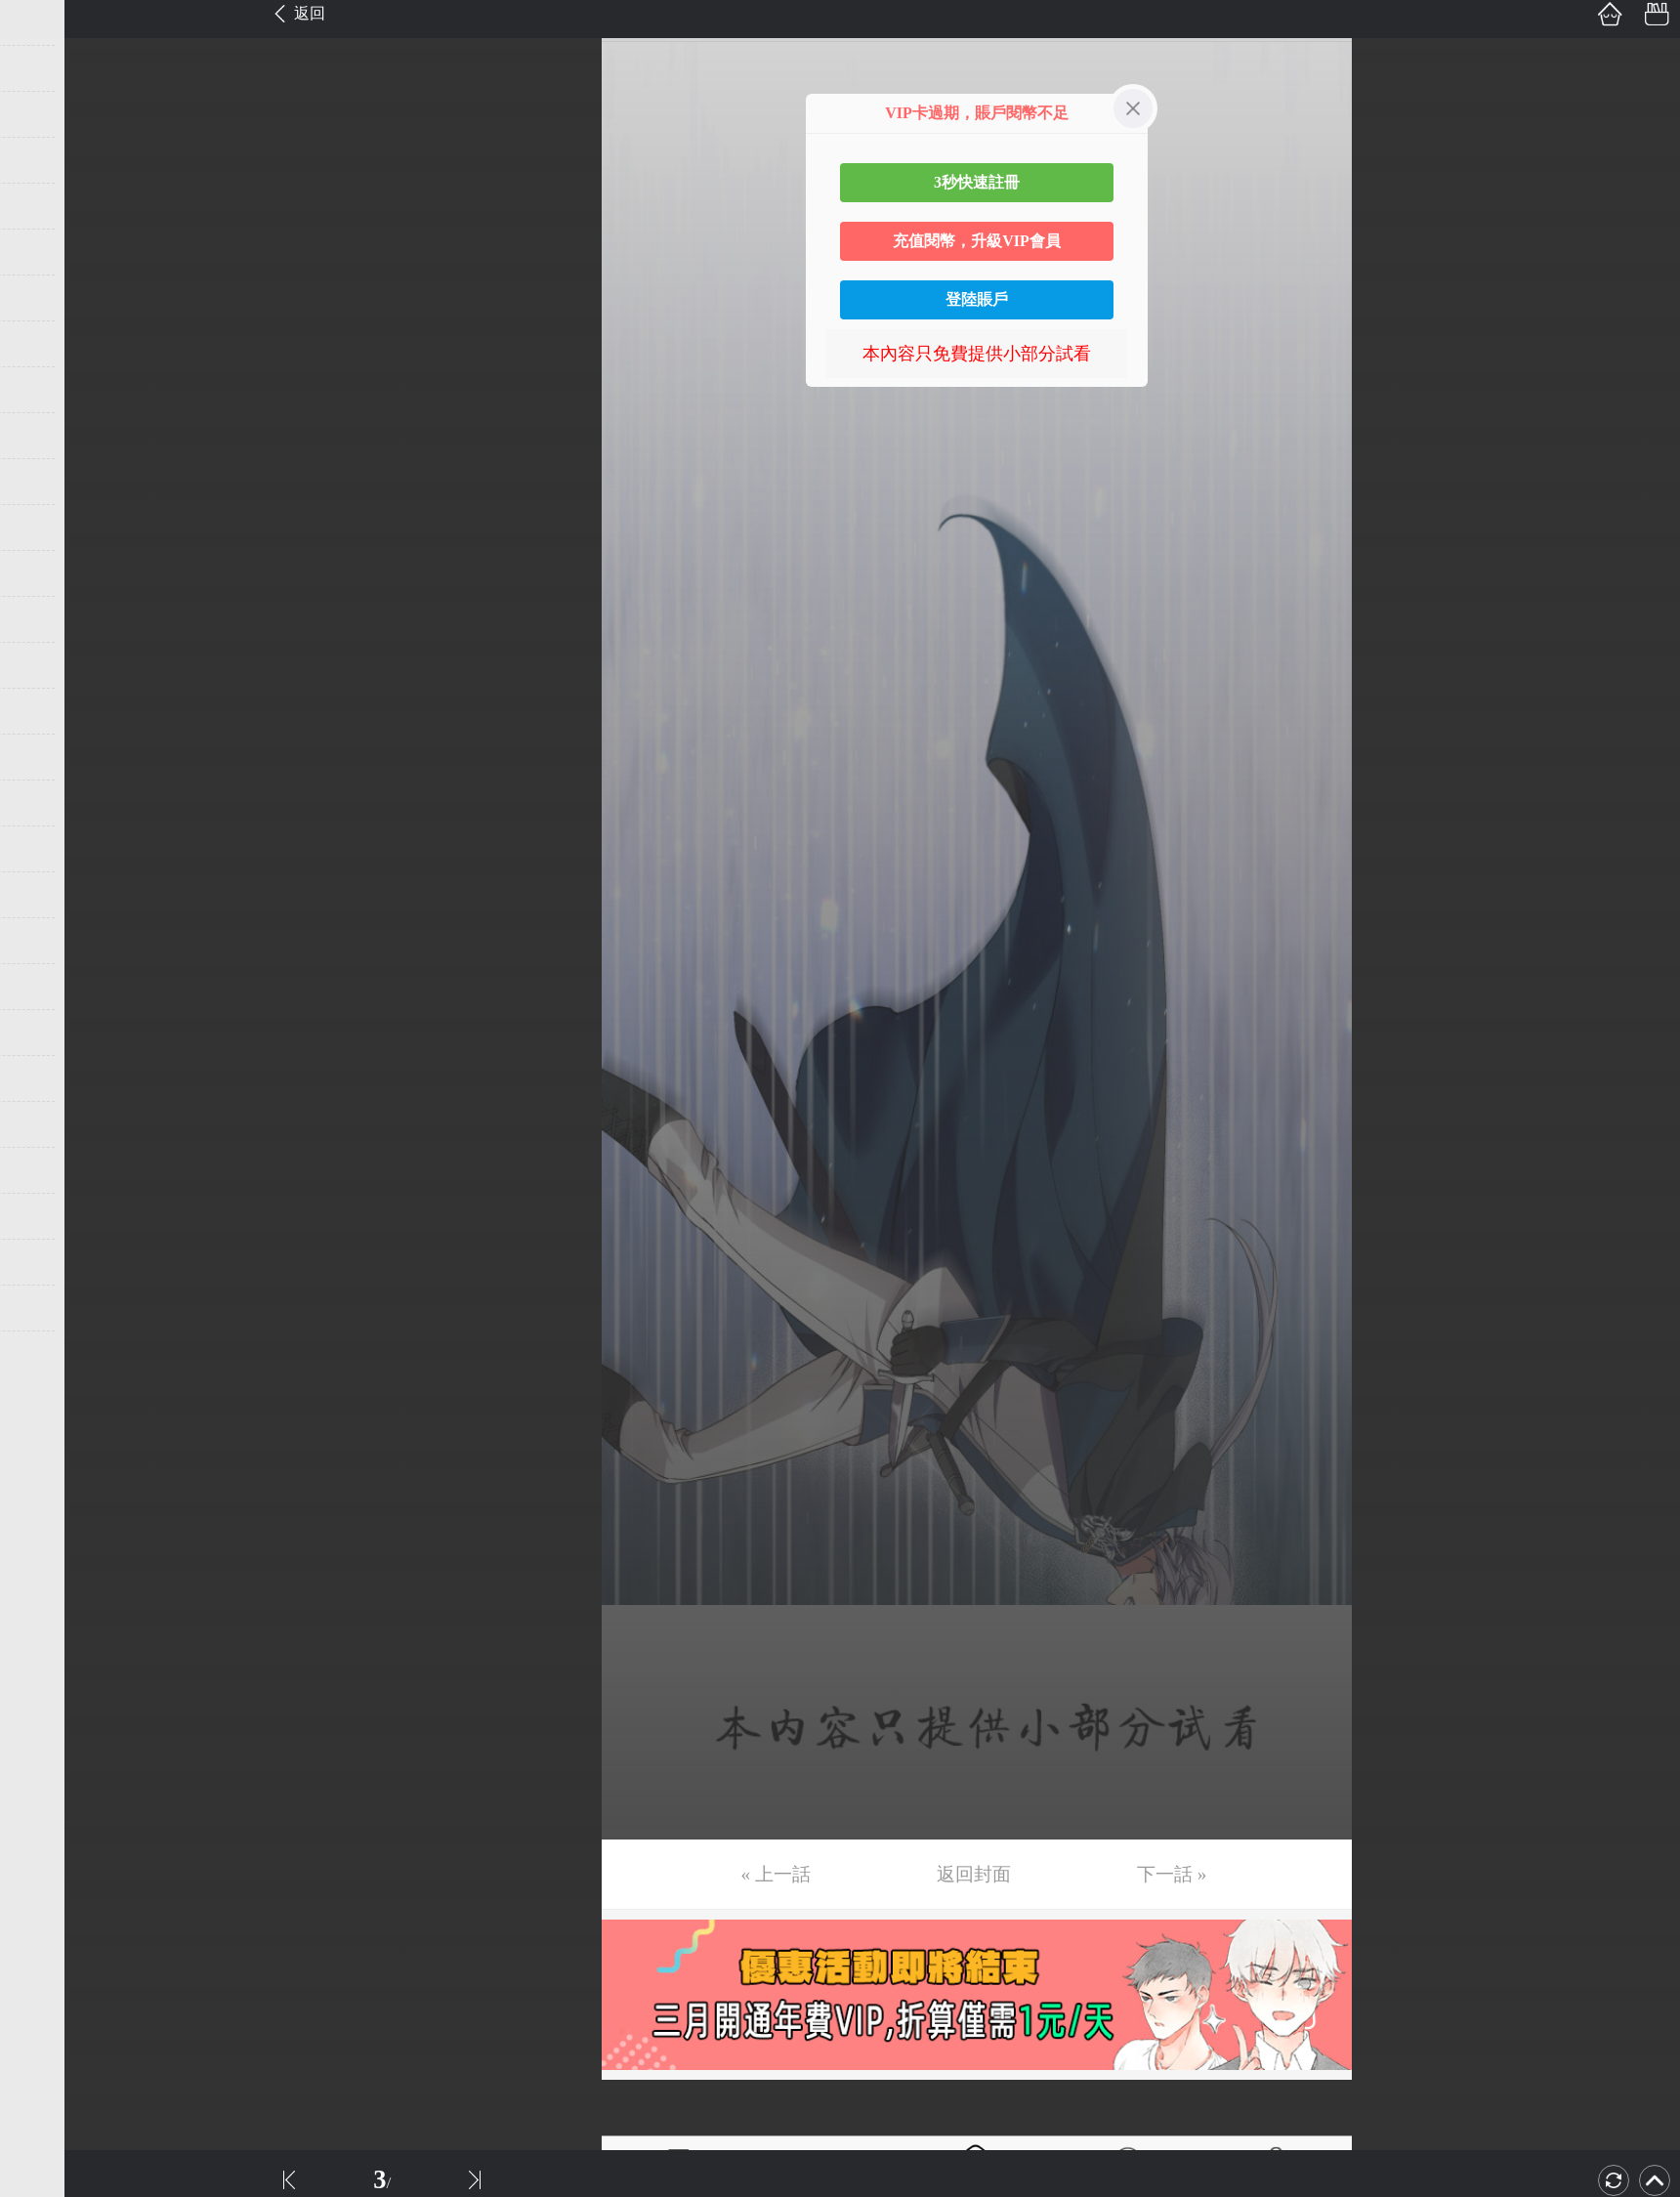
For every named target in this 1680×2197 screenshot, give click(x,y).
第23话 (46, 1032)
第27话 (46, 1216)
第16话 (46, 711)
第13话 (46, 573)
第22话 (46, 986)
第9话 (41, 390)
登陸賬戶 (976, 299)
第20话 (46, 895)
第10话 (46, 435)
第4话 (41, 160)
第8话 (41, 344)
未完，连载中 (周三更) (106, 1308)
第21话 (46, 941)
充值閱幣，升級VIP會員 (977, 240)
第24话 (46, 1078)
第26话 (46, 1170)
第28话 (46, 1262)
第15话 (46, 665)
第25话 (46, 1124)
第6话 (41, 252)
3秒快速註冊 (977, 182)
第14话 (46, 619)
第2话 (41, 68)
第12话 (46, 527)
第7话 (41, 298)
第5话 (41, 206)
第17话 (46, 757)
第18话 (46, 803)
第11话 (45, 481)
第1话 (41, 22)
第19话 (46, 849)
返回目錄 (64, 1373)
